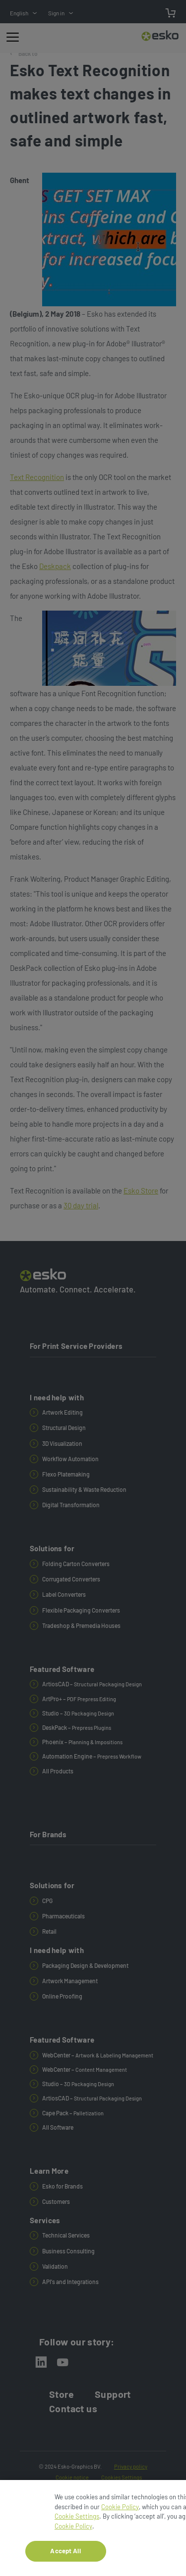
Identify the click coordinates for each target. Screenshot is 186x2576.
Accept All (65, 2556)
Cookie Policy (120, 2511)
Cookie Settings (77, 2521)
